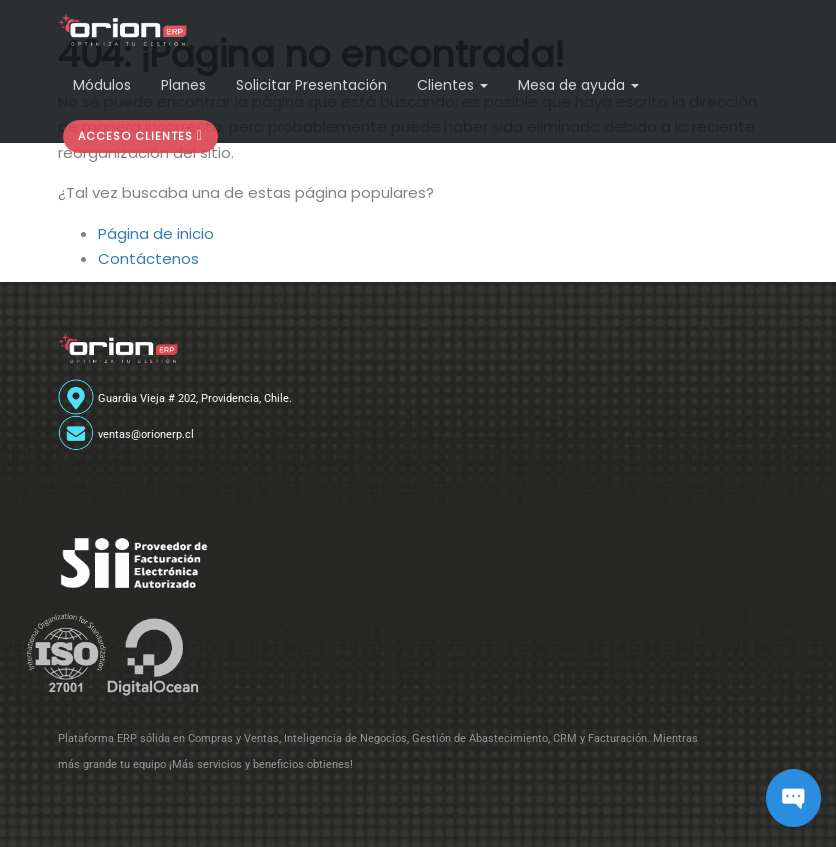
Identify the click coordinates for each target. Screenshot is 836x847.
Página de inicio (156, 233)
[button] (140, 136)
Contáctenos (148, 258)
